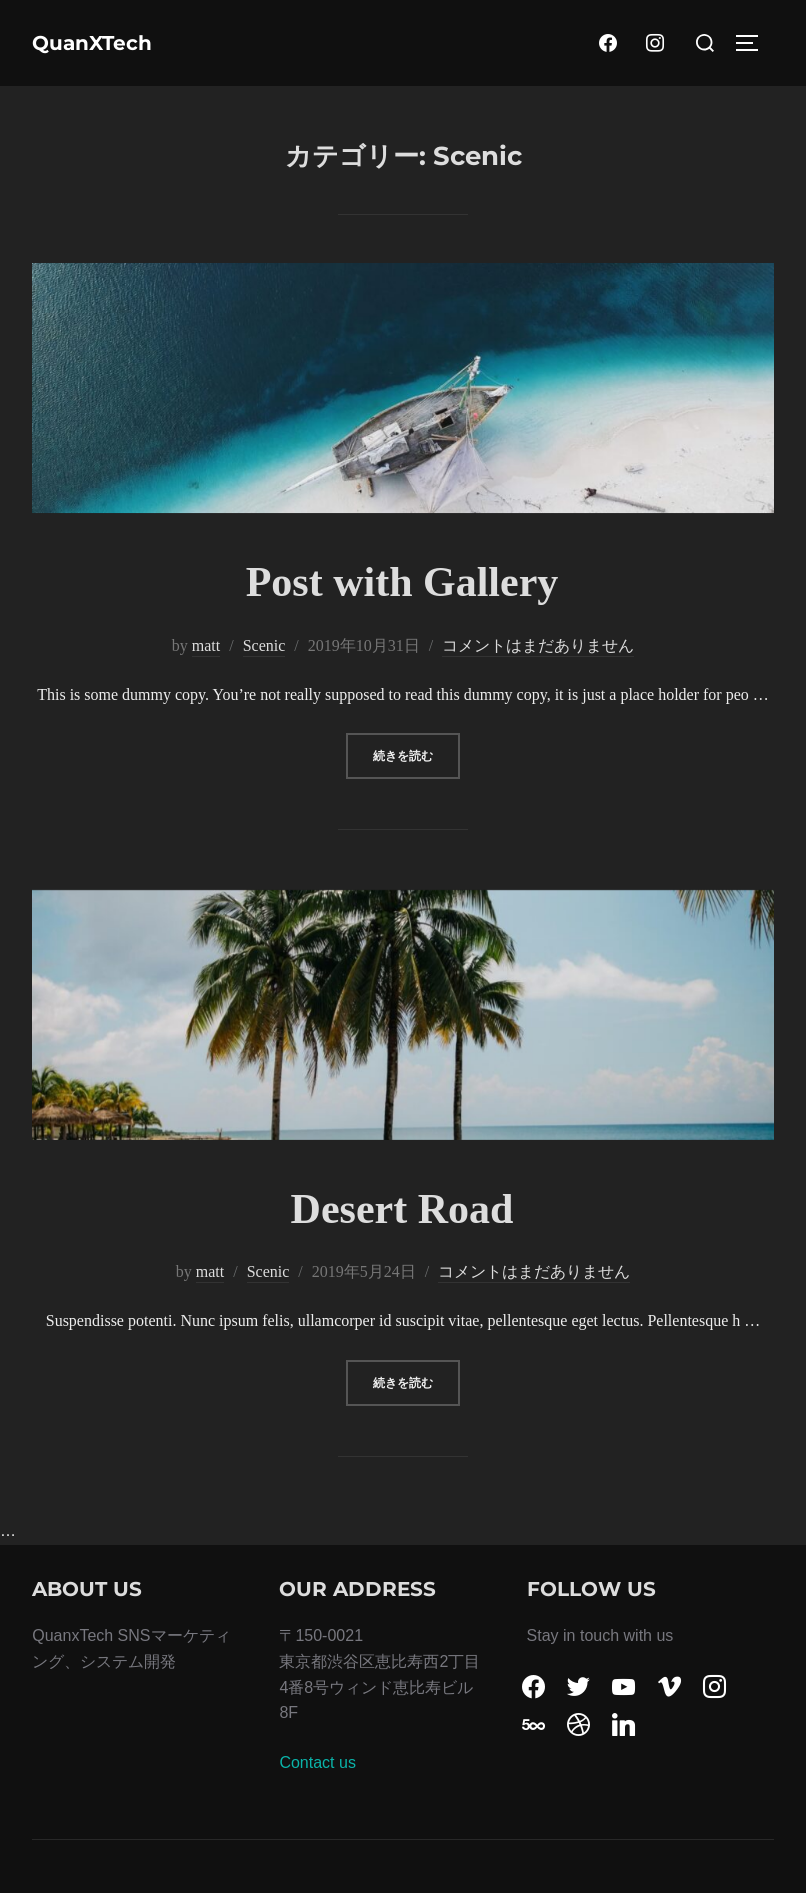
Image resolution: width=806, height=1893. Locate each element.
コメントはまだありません (538, 645)
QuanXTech (92, 43)
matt (206, 645)
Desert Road (402, 1209)
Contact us (317, 1762)
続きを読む (416, 753)
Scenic (264, 645)
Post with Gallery (402, 582)
